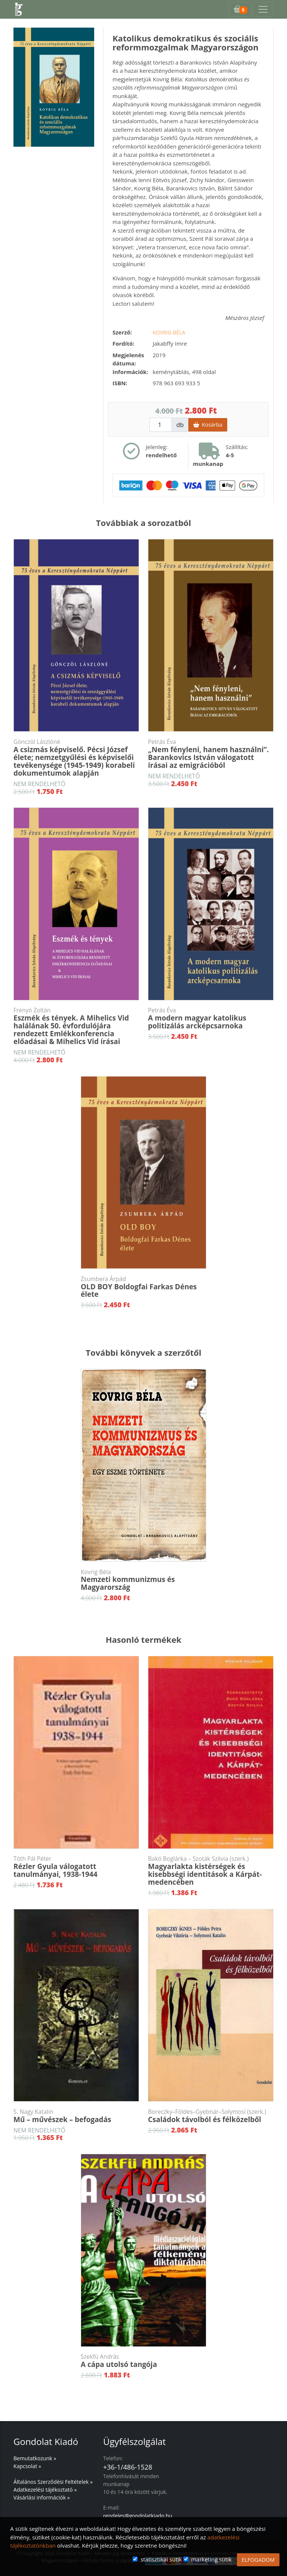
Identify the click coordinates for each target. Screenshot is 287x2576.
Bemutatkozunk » (34, 2458)
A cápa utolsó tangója (143, 2361)
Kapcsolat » (27, 2466)
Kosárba (207, 424)
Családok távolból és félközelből (211, 2116)
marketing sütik (211, 2559)
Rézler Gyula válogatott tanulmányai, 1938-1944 (76, 1867)
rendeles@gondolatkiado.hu (137, 2515)
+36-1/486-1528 (127, 2467)
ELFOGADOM (258, 2559)
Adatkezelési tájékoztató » (45, 2489)
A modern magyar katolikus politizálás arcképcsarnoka (211, 1018)
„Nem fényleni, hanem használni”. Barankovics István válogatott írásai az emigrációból (211, 754)
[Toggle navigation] (263, 9)
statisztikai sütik (161, 2559)
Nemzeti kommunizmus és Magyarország (143, 1580)
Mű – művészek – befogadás (76, 2116)
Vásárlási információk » (41, 2497)
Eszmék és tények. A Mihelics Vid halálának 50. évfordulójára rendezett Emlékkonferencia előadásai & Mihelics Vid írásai (76, 1026)
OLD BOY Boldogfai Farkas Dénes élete (143, 1287)
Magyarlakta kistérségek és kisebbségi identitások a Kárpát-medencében (211, 1871)
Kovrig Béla (169, 332)
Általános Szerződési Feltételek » (53, 2481)
